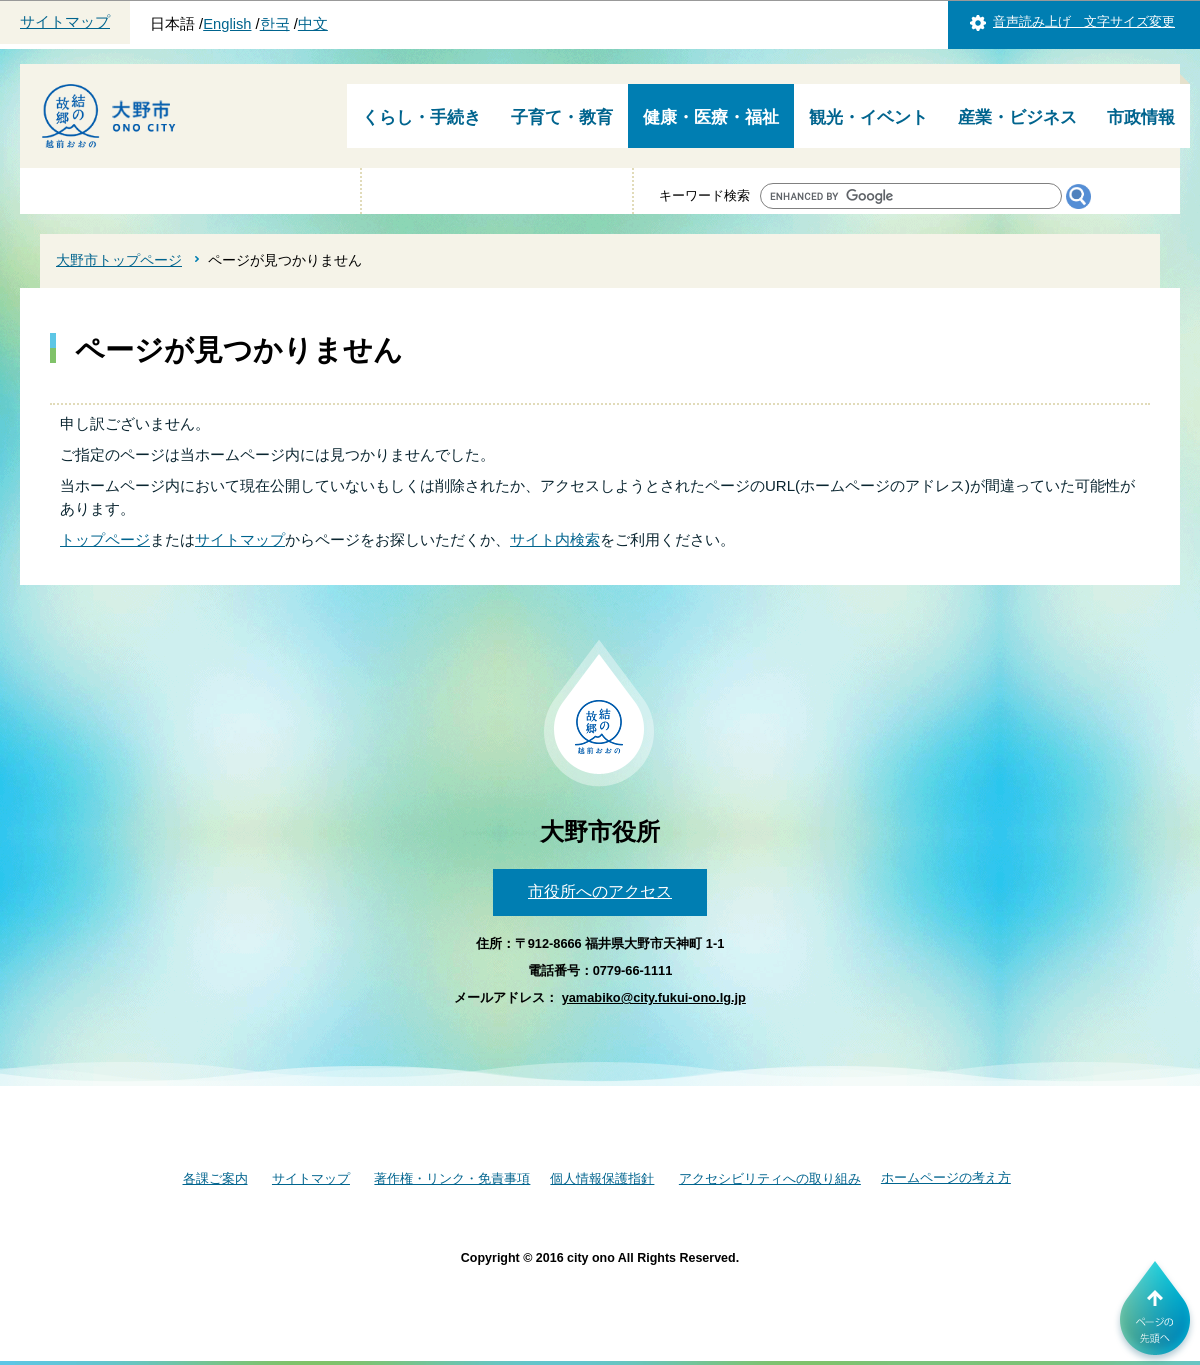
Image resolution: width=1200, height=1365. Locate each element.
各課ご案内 (215, 1178)
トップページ (105, 539)
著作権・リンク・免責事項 (452, 1178)
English (227, 24)
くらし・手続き (421, 117)
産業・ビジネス (1017, 117)
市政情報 (1141, 117)
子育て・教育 (562, 117)
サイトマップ (65, 22)
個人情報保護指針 (602, 1178)
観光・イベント (868, 117)
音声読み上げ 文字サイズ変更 (1084, 21)
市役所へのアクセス (600, 891)
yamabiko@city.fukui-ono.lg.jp (654, 997)
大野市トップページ (119, 260)
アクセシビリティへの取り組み (770, 1178)
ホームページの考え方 (946, 1177)
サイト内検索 (555, 539)
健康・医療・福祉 (711, 117)
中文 (313, 24)
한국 (275, 24)
